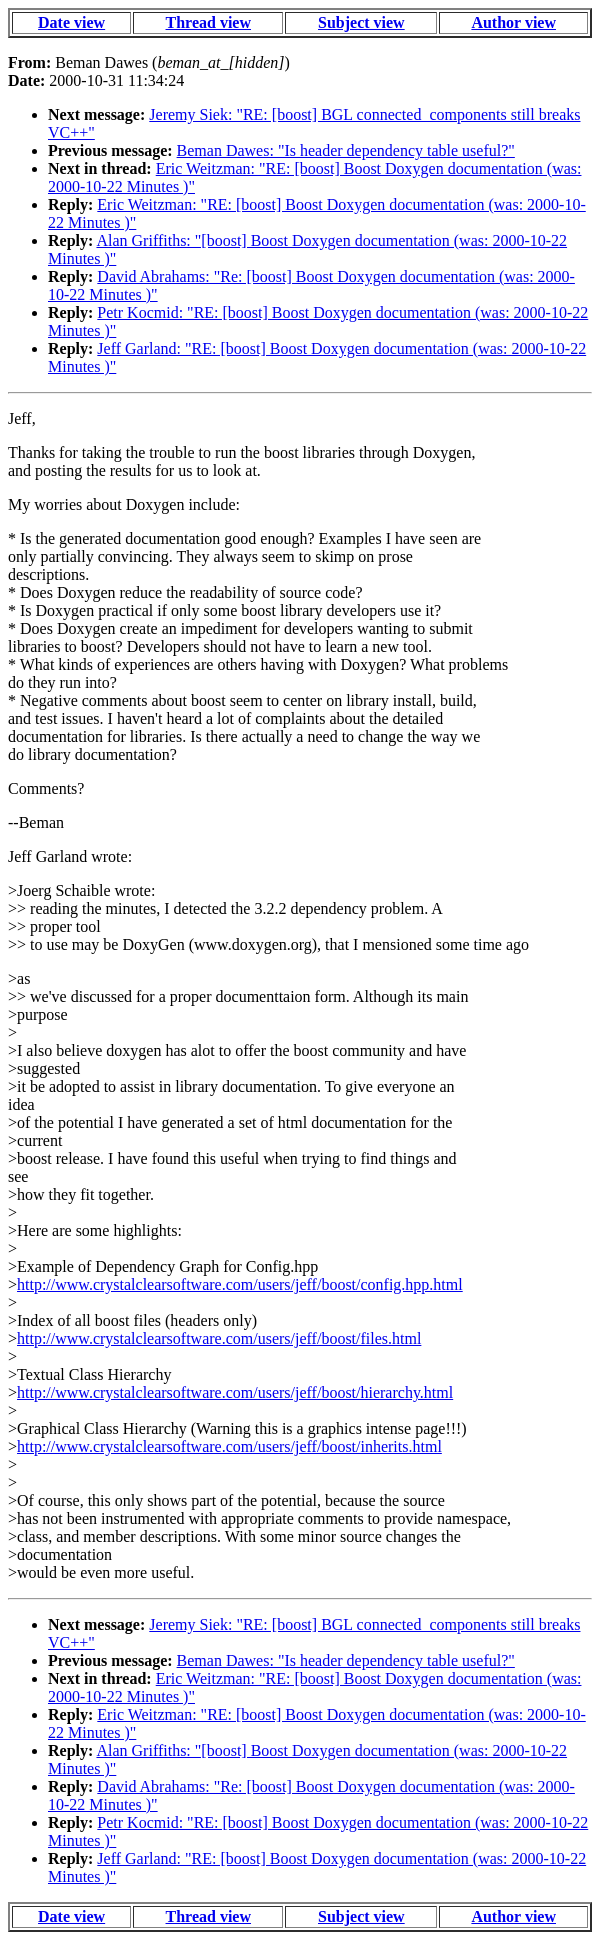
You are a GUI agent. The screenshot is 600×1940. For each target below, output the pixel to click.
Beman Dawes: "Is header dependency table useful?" (346, 150)
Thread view (208, 22)
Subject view (361, 22)
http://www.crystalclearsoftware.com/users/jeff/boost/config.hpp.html (240, 1284)
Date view (71, 22)
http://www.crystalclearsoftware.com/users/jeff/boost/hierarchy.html (235, 1392)
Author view (513, 22)
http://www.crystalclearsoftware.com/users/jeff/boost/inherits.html (229, 1446)
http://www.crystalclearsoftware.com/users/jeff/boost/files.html (219, 1338)
